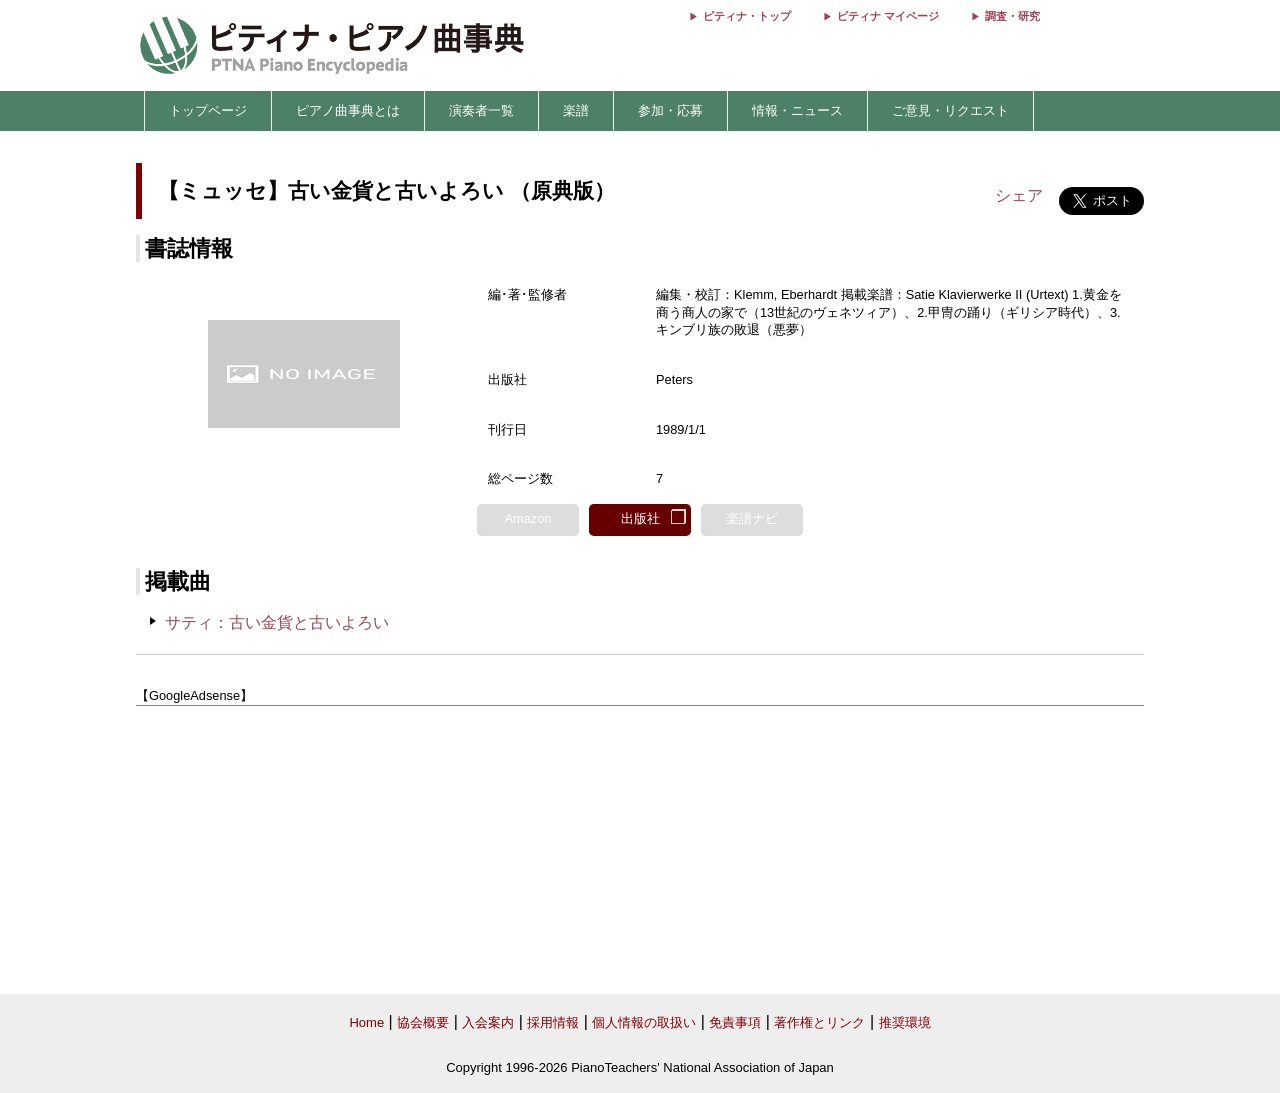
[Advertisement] (640, 851)
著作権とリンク (819, 1022)
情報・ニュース (797, 110)
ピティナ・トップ (747, 16)
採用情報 (553, 1022)
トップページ (208, 110)
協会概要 (423, 1022)
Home (366, 1022)
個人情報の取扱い (644, 1022)
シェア (1019, 195)
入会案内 (488, 1022)
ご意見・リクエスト (950, 110)
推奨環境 (905, 1022)
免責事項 (735, 1022)
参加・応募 (670, 110)
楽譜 (576, 110)
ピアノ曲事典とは (348, 110)
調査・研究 (1012, 16)
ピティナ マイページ (888, 16)
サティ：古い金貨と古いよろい (277, 622)
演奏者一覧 (481, 110)
